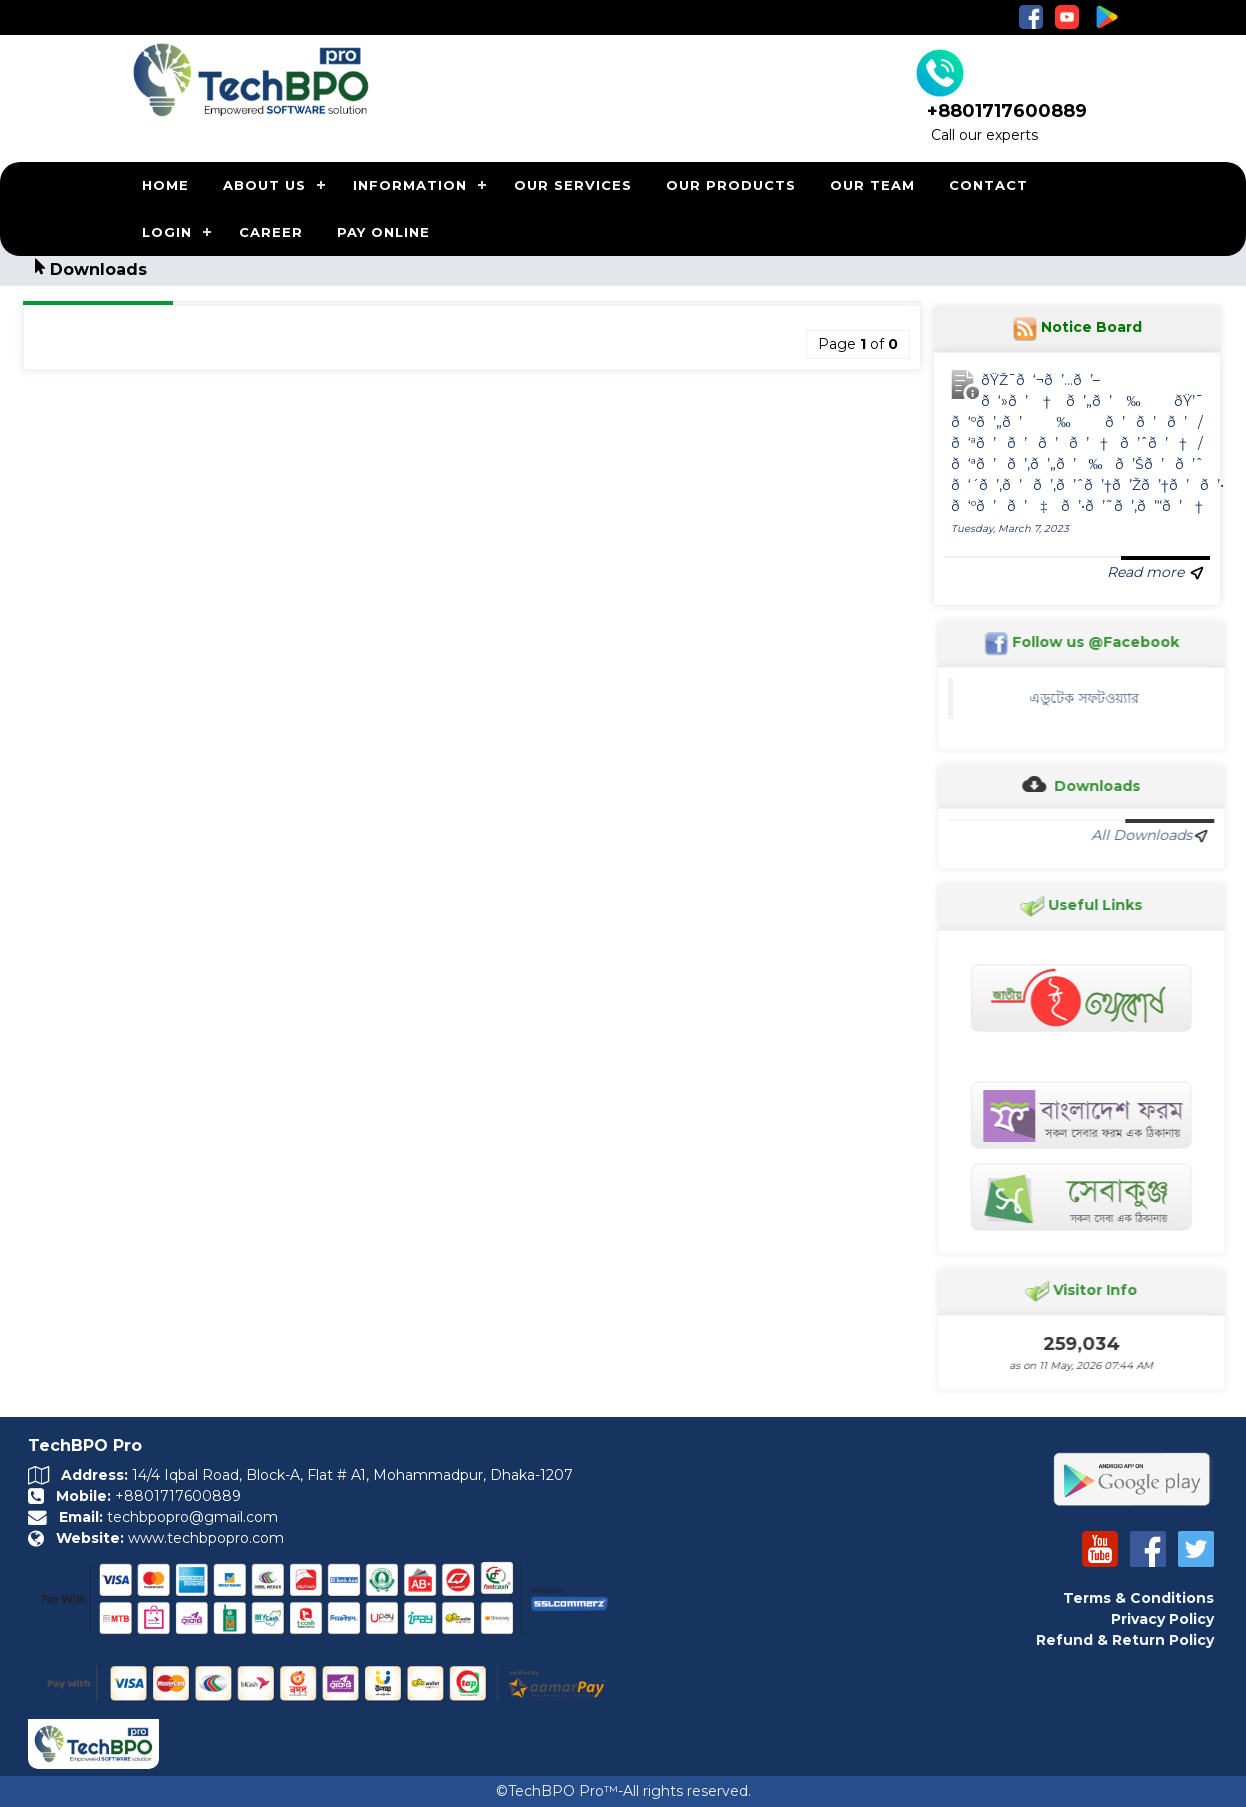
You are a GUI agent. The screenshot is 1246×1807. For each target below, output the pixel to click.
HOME (165, 185)
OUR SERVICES (573, 185)
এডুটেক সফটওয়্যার (1091, 698)
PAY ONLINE (383, 232)
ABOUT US (264, 185)
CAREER (271, 232)
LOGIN (167, 232)
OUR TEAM (872, 185)
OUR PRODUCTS (731, 185)
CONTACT (988, 185)
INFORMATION (410, 185)
